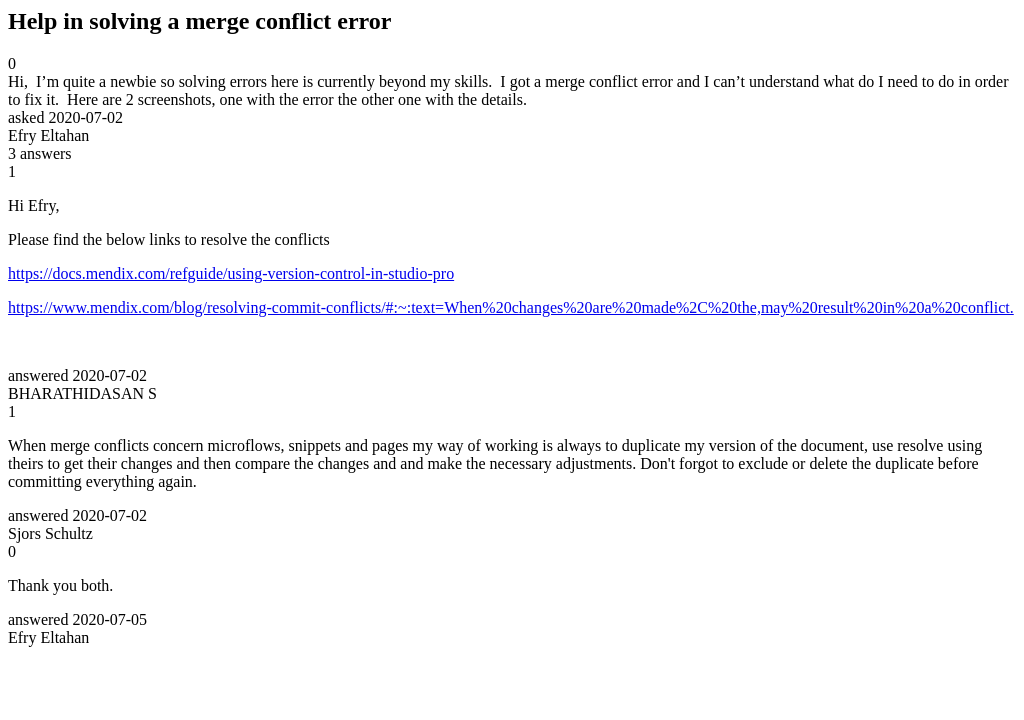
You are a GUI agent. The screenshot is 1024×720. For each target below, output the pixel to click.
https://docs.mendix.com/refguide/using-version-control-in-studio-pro (231, 273)
